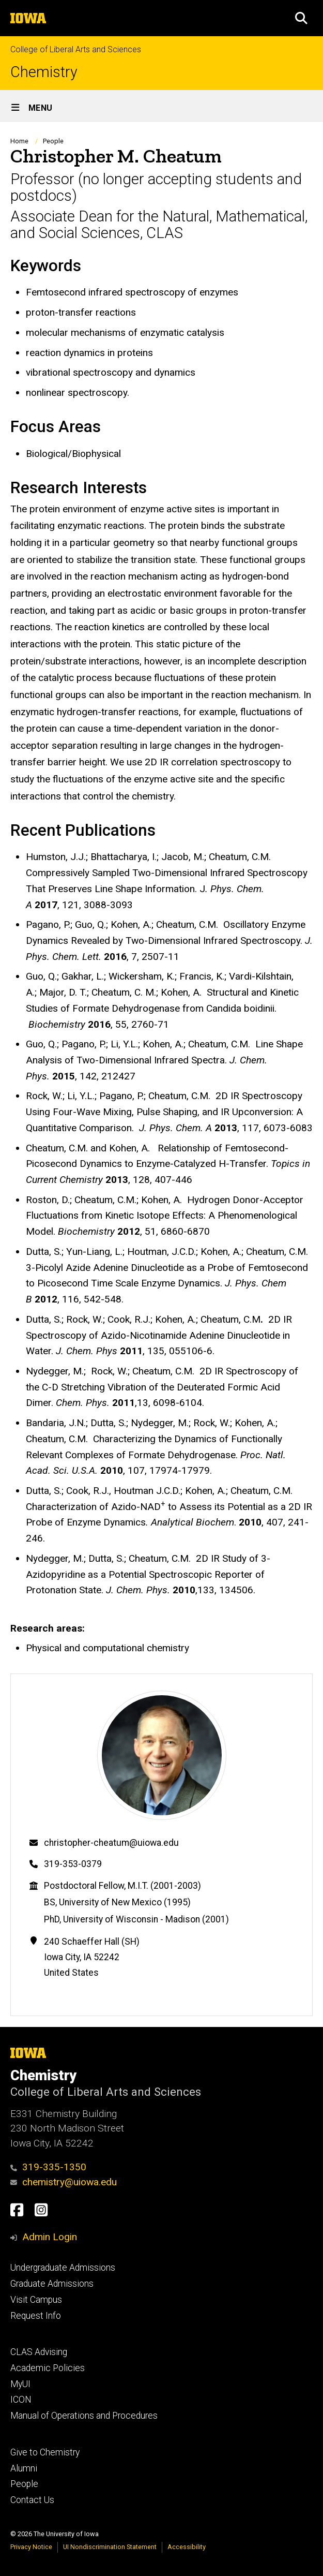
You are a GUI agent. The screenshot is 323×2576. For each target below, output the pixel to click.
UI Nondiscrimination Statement (110, 2547)
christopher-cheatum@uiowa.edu (111, 1843)
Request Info (35, 2316)
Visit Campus (36, 2299)
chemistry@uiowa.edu (63, 2182)
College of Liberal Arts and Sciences (75, 49)
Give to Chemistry (45, 2452)
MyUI (20, 2384)
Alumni (23, 2468)
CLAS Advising (38, 2352)
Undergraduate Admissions (62, 2267)
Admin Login (49, 2237)
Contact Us (32, 2500)
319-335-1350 (48, 2167)
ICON (21, 2399)
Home (19, 141)
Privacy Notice (31, 2547)
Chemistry (44, 72)
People (53, 141)
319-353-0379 (73, 1864)
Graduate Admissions (52, 2283)
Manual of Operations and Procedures (84, 2415)
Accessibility (186, 2547)
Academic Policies (47, 2368)
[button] (301, 18)
